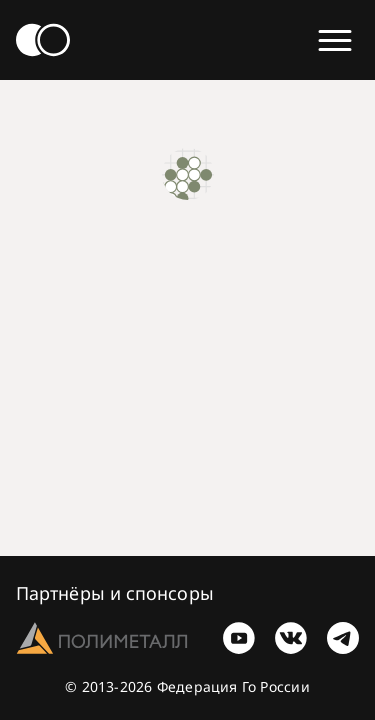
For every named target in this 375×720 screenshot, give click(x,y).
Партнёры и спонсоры (115, 593)
